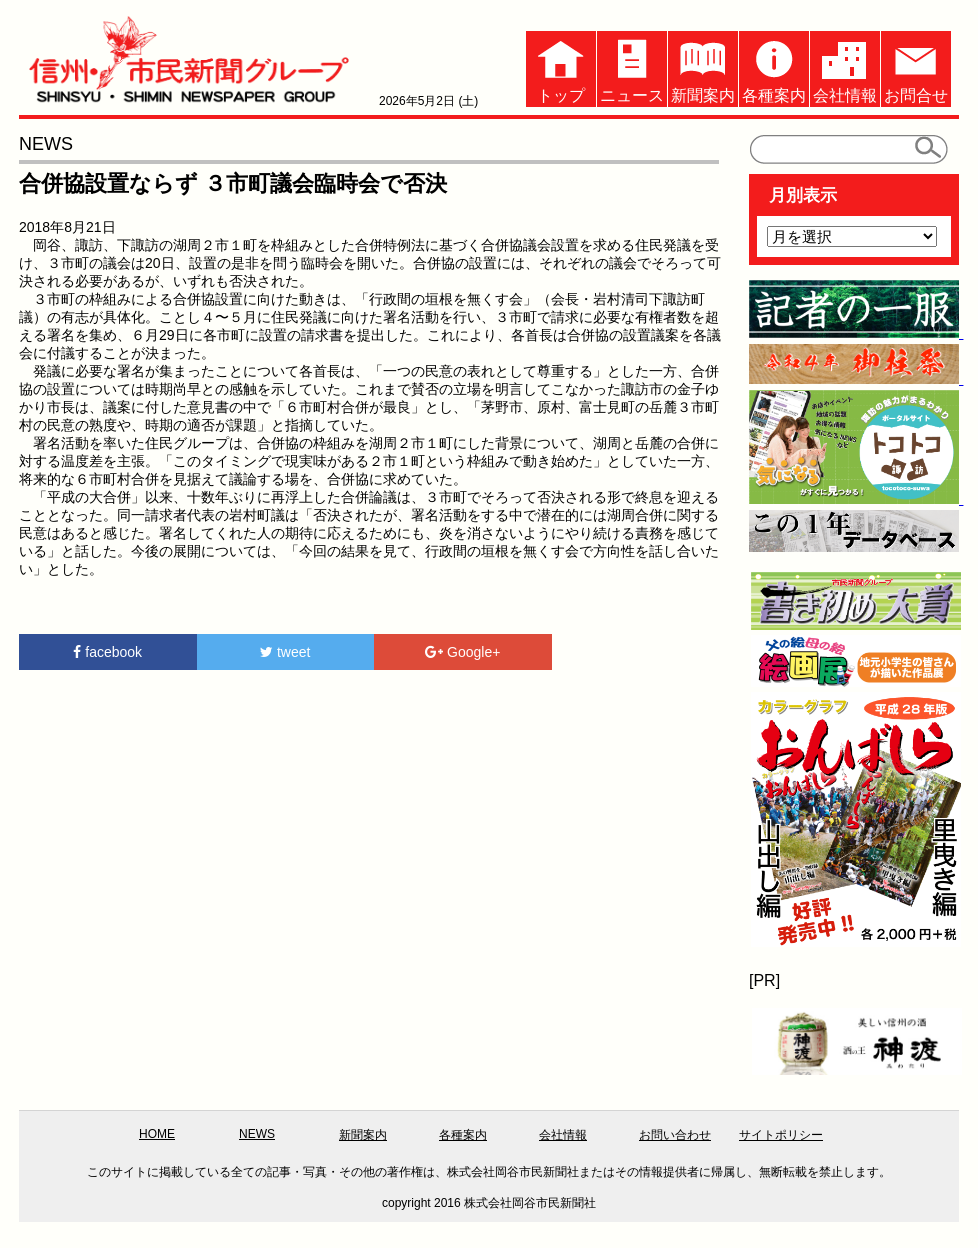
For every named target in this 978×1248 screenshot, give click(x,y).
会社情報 (845, 67)
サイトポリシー (781, 1135)
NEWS (257, 1134)
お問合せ (916, 67)
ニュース (632, 67)
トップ (561, 67)
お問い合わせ (675, 1135)
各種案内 (774, 67)
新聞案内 (703, 67)
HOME (157, 1134)
